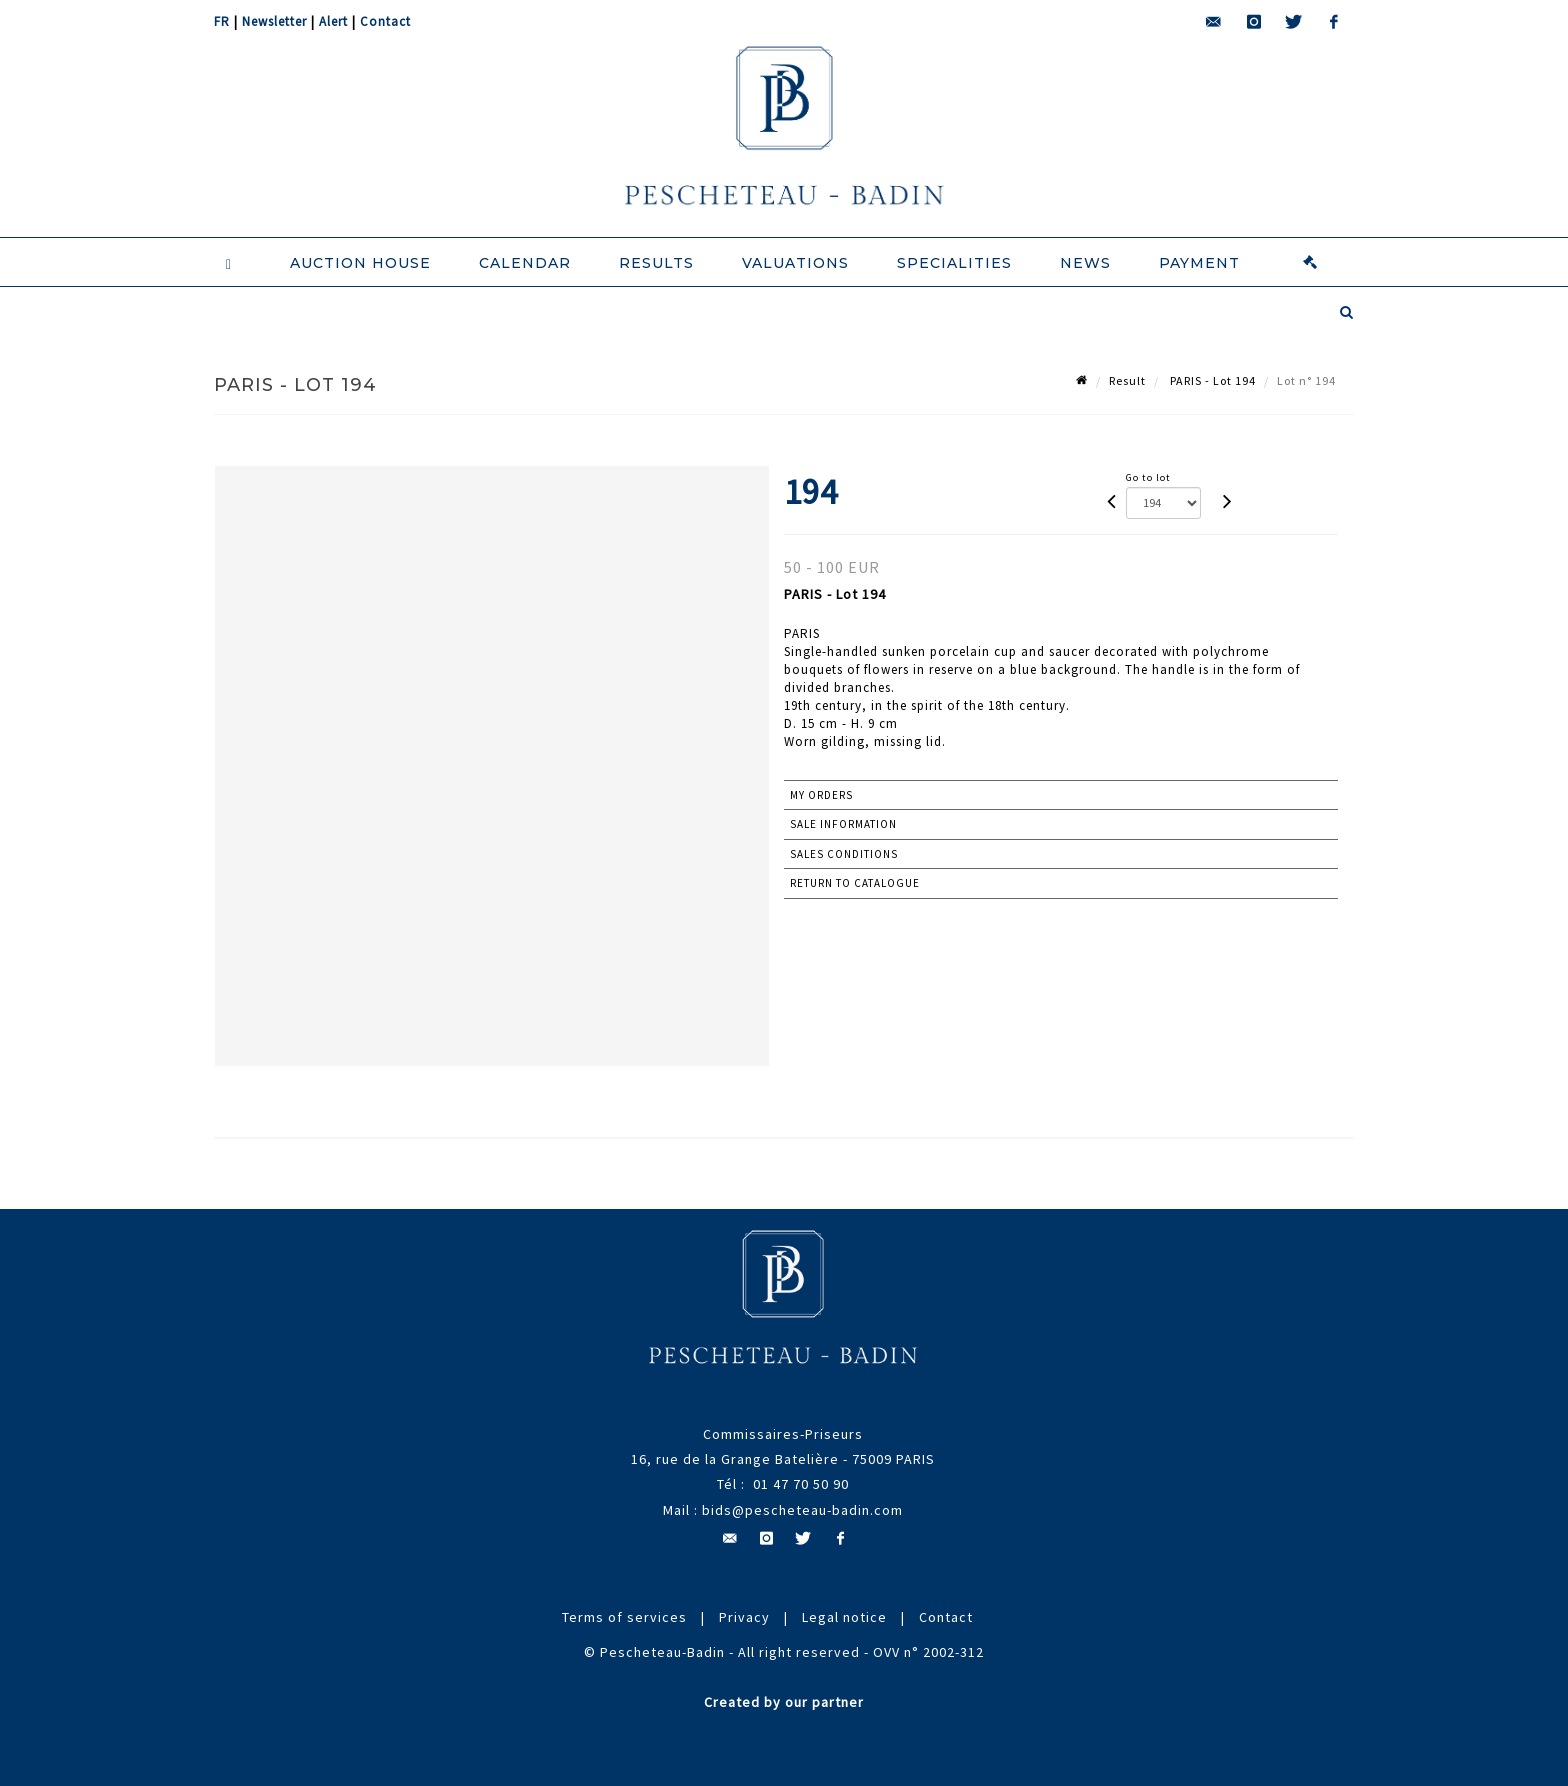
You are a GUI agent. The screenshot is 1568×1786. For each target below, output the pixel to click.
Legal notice (844, 1617)
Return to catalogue (855, 883)
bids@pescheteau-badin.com (802, 1510)
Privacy (744, 1617)
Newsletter (274, 21)
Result (1127, 380)
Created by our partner (784, 1702)
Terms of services (624, 1617)
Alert (333, 21)
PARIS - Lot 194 (1211, 380)
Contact (385, 21)
